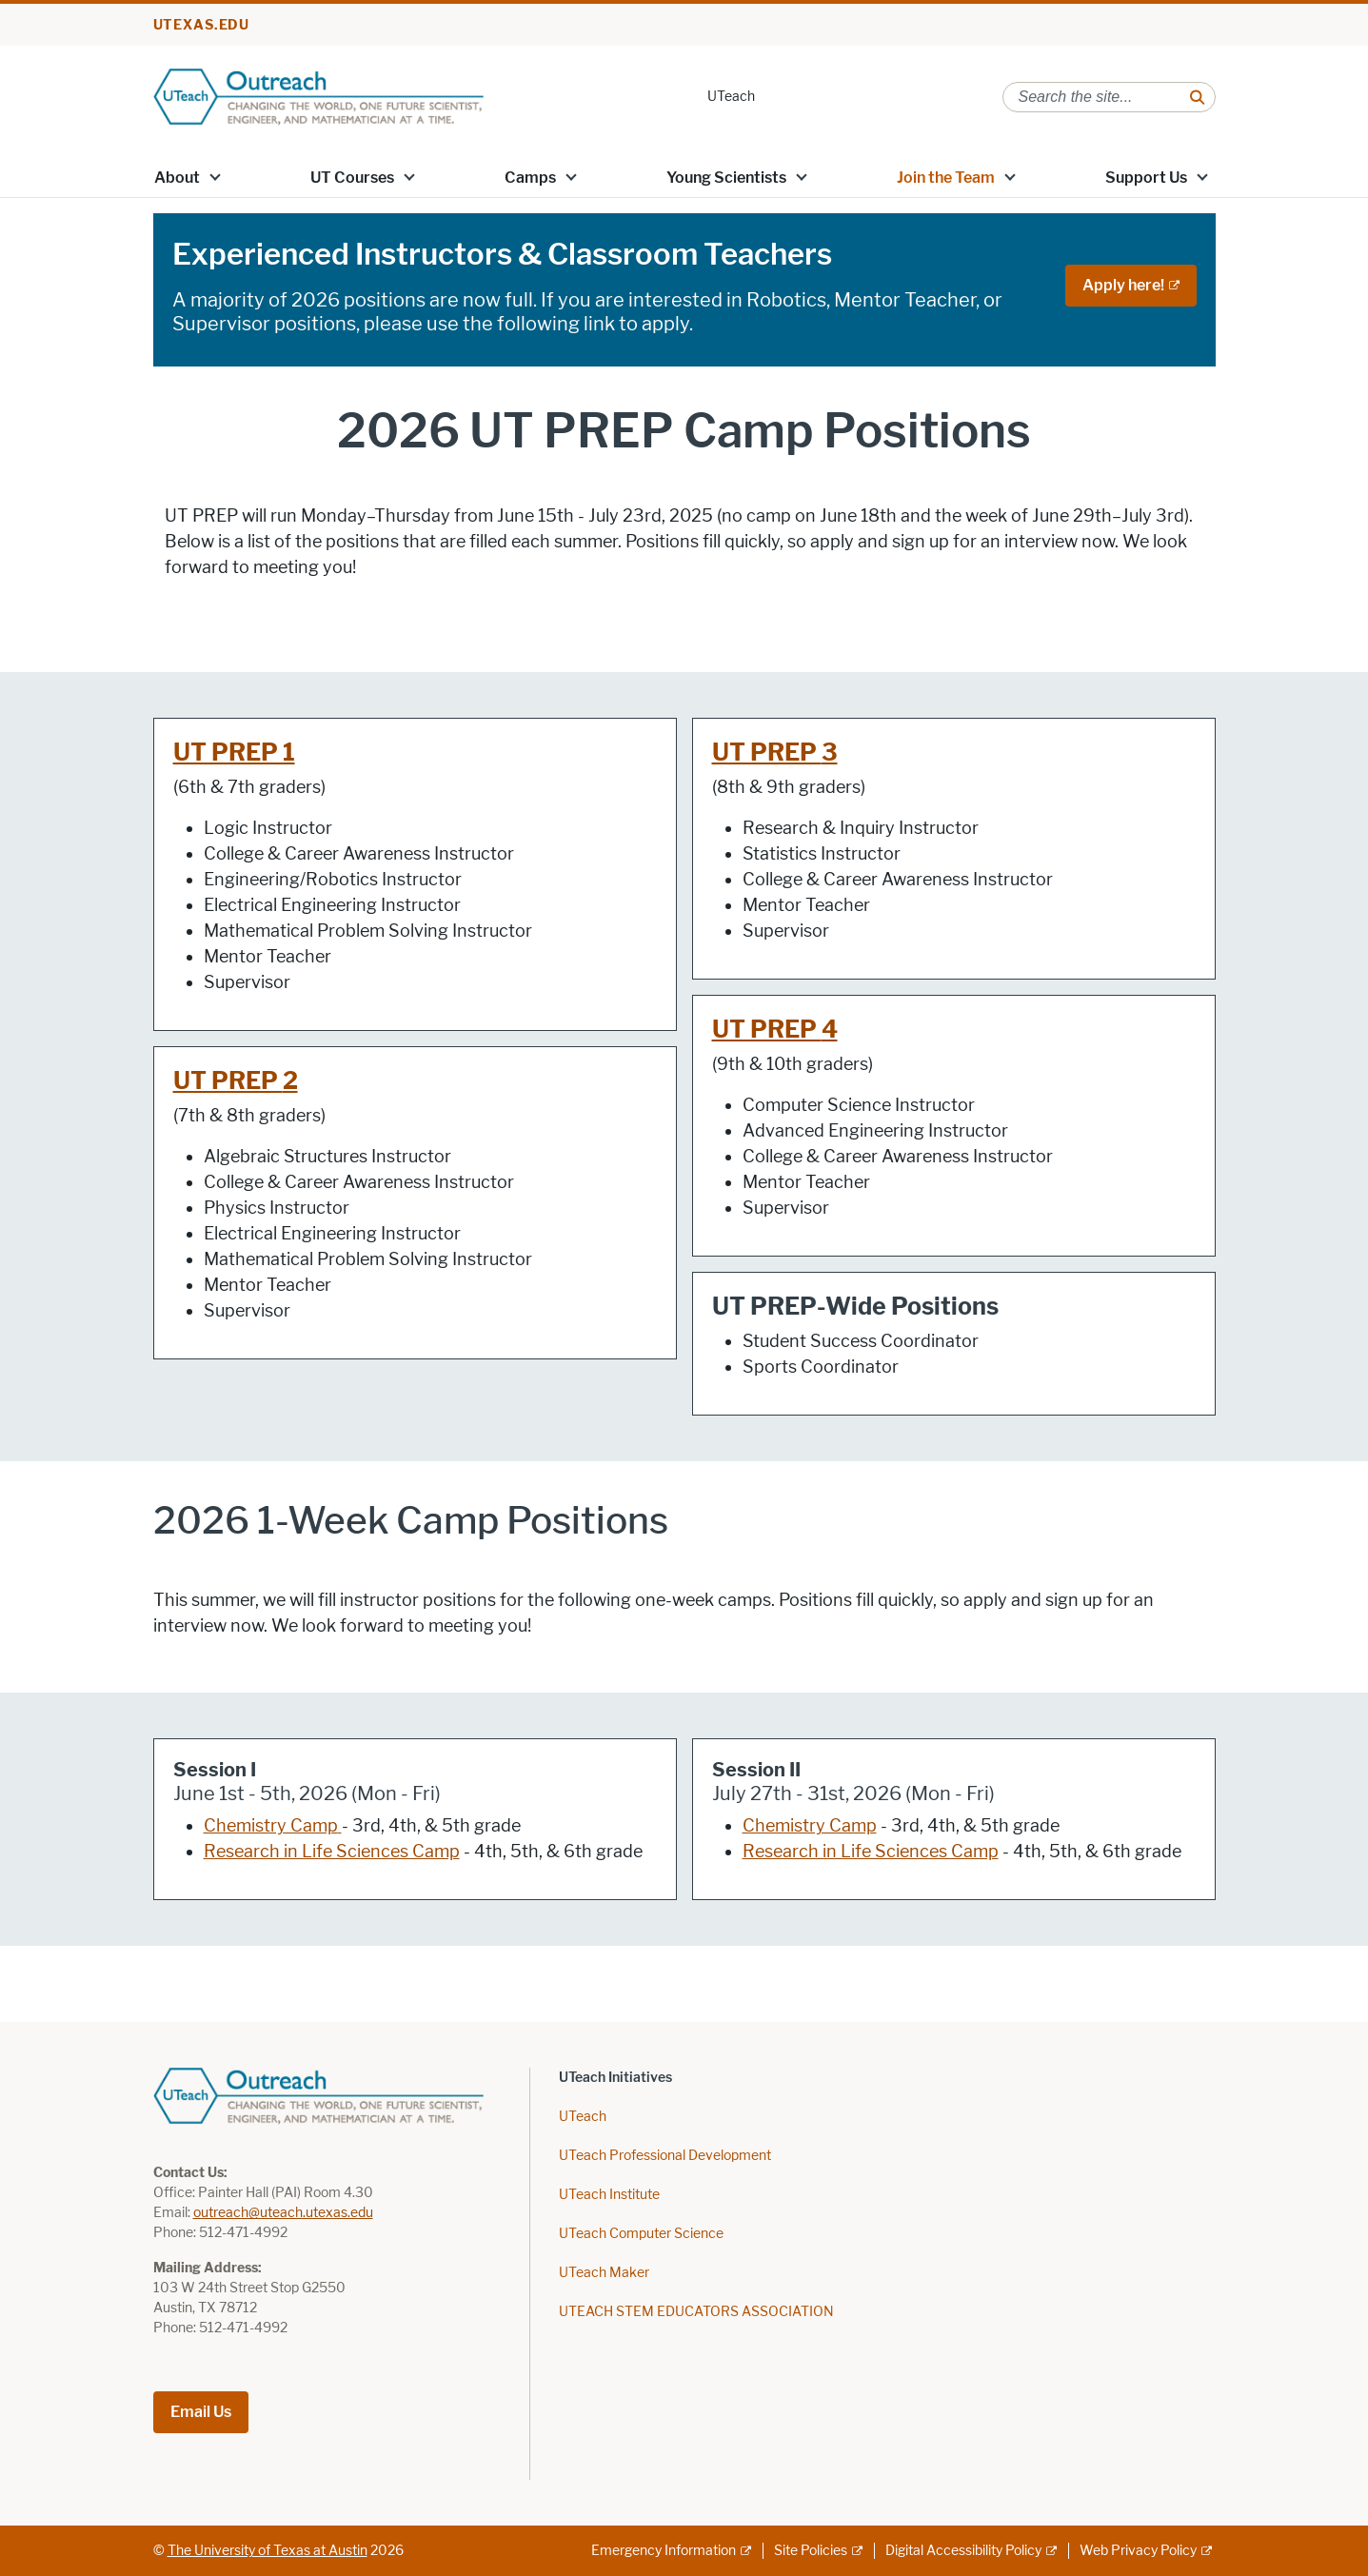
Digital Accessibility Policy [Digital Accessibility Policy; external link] (963, 2551)
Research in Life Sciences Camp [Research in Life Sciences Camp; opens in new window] (332, 1851)
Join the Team (946, 177)
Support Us (1146, 177)
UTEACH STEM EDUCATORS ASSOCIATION (696, 2312)
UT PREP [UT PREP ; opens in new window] (228, 1081)
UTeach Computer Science (641, 2234)
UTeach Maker (604, 2273)
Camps (530, 177)
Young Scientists (726, 177)
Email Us (200, 2412)
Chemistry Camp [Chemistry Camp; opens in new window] (271, 1825)
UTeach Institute (609, 2195)
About (177, 177)
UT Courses (352, 177)
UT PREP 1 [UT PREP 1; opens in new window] (234, 752)
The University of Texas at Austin (267, 2551)
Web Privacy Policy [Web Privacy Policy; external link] (1138, 2551)
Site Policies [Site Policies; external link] (810, 2551)
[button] (214, 176)
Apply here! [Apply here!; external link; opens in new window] (1123, 285)
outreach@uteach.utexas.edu (283, 2213)
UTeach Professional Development (665, 2156)
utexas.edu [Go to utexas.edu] (201, 25)
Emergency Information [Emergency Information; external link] (663, 2551)
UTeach (731, 97)
